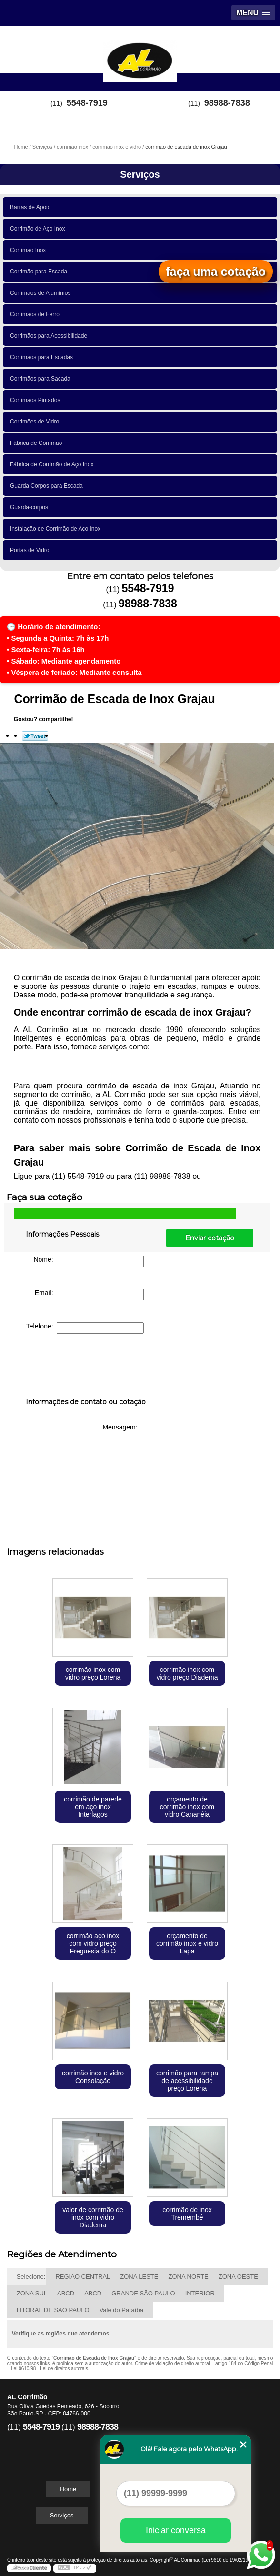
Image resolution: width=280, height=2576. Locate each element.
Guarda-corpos (30, 507)
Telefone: (85, 1328)
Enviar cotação (209, 1238)
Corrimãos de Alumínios (42, 293)
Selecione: (31, 2276)
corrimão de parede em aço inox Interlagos (92, 1806)
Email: (89, 1294)
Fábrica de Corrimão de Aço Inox (53, 464)
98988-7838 (227, 103)
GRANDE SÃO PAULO (143, 2293)
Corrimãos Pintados (36, 400)
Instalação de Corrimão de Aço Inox (57, 528)
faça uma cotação (216, 271)
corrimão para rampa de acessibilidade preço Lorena (187, 2080)
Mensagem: (94, 1477)
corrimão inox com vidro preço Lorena (93, 1673)
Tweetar (35, 736)
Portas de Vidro (31, 550)
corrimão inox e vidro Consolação (93, 2076)
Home (68, 2489)
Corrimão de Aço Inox (39, 228)
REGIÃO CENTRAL (82, 2276)
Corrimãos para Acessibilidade (50, 335)
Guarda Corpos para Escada (48, 486)
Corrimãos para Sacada (41, 378)
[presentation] (86, 1367)
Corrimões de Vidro (36, 421)
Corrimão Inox (29, 250)
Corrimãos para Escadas (43, 357)
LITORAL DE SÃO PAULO (53, 2310)
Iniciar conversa (176, 2530)
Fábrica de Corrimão (37, 443)
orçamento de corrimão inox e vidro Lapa (187, 1943)
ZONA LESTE (139, 2276)
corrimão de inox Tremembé (187, 2213)
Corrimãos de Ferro (36, 314)
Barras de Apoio (32, 207)
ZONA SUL (32, 2293)
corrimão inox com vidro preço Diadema (187, 1673)
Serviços (140, 174)
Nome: (88, 1261)
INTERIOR (200, 2293)
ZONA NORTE (188, 2276)
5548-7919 (87, 103)
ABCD (65, 2293)
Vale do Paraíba (121, 2310)
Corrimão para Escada (40, 271)
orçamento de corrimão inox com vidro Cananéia (187, 1806)
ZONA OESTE (238, 2276)
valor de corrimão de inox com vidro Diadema (92, 2217)
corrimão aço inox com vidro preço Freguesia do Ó (93, 1943)
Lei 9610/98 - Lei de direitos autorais (49, 2368)
